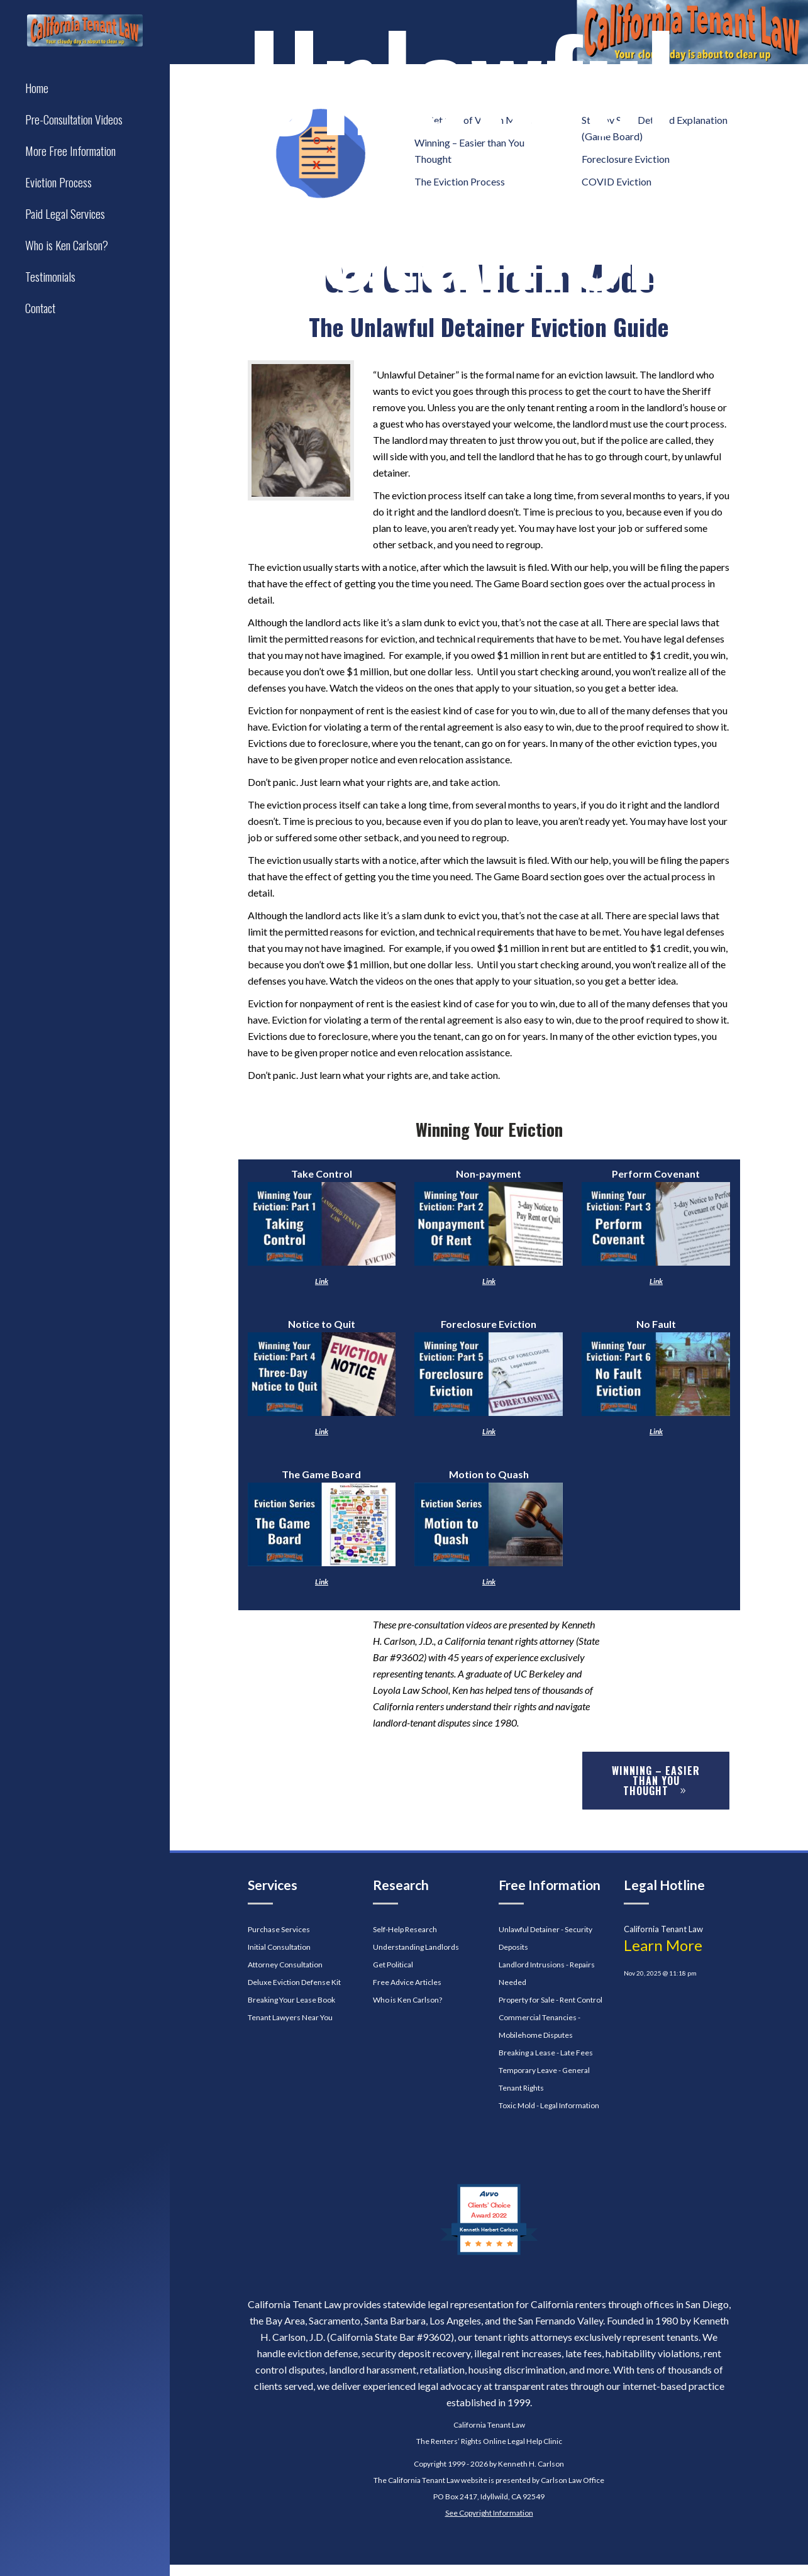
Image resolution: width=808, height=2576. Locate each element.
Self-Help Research (405, 1929)
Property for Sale (527, 1999)
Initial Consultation (279, 1947)
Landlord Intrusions (532, 1964)
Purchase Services (279, 1929)
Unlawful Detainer (529, 1929)
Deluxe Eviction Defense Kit (294, 1982)
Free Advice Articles (407, 1982)
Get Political (393, 1964)
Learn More (663, 1945)
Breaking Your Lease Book (291, 1999)
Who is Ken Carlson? (407, 1999)
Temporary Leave (528, 2070)
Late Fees (576, 2052)
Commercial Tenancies (538, 2017)
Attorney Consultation (285, 1964)
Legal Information (569, 2105)
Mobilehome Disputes (536, 2035)
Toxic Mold (517, 2105)
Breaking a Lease (527, 2052)
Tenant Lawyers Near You (290, 2017)
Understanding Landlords (416, 1947)
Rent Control (581, 1999)
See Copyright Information (489, 2513)
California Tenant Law (489, 2425)
